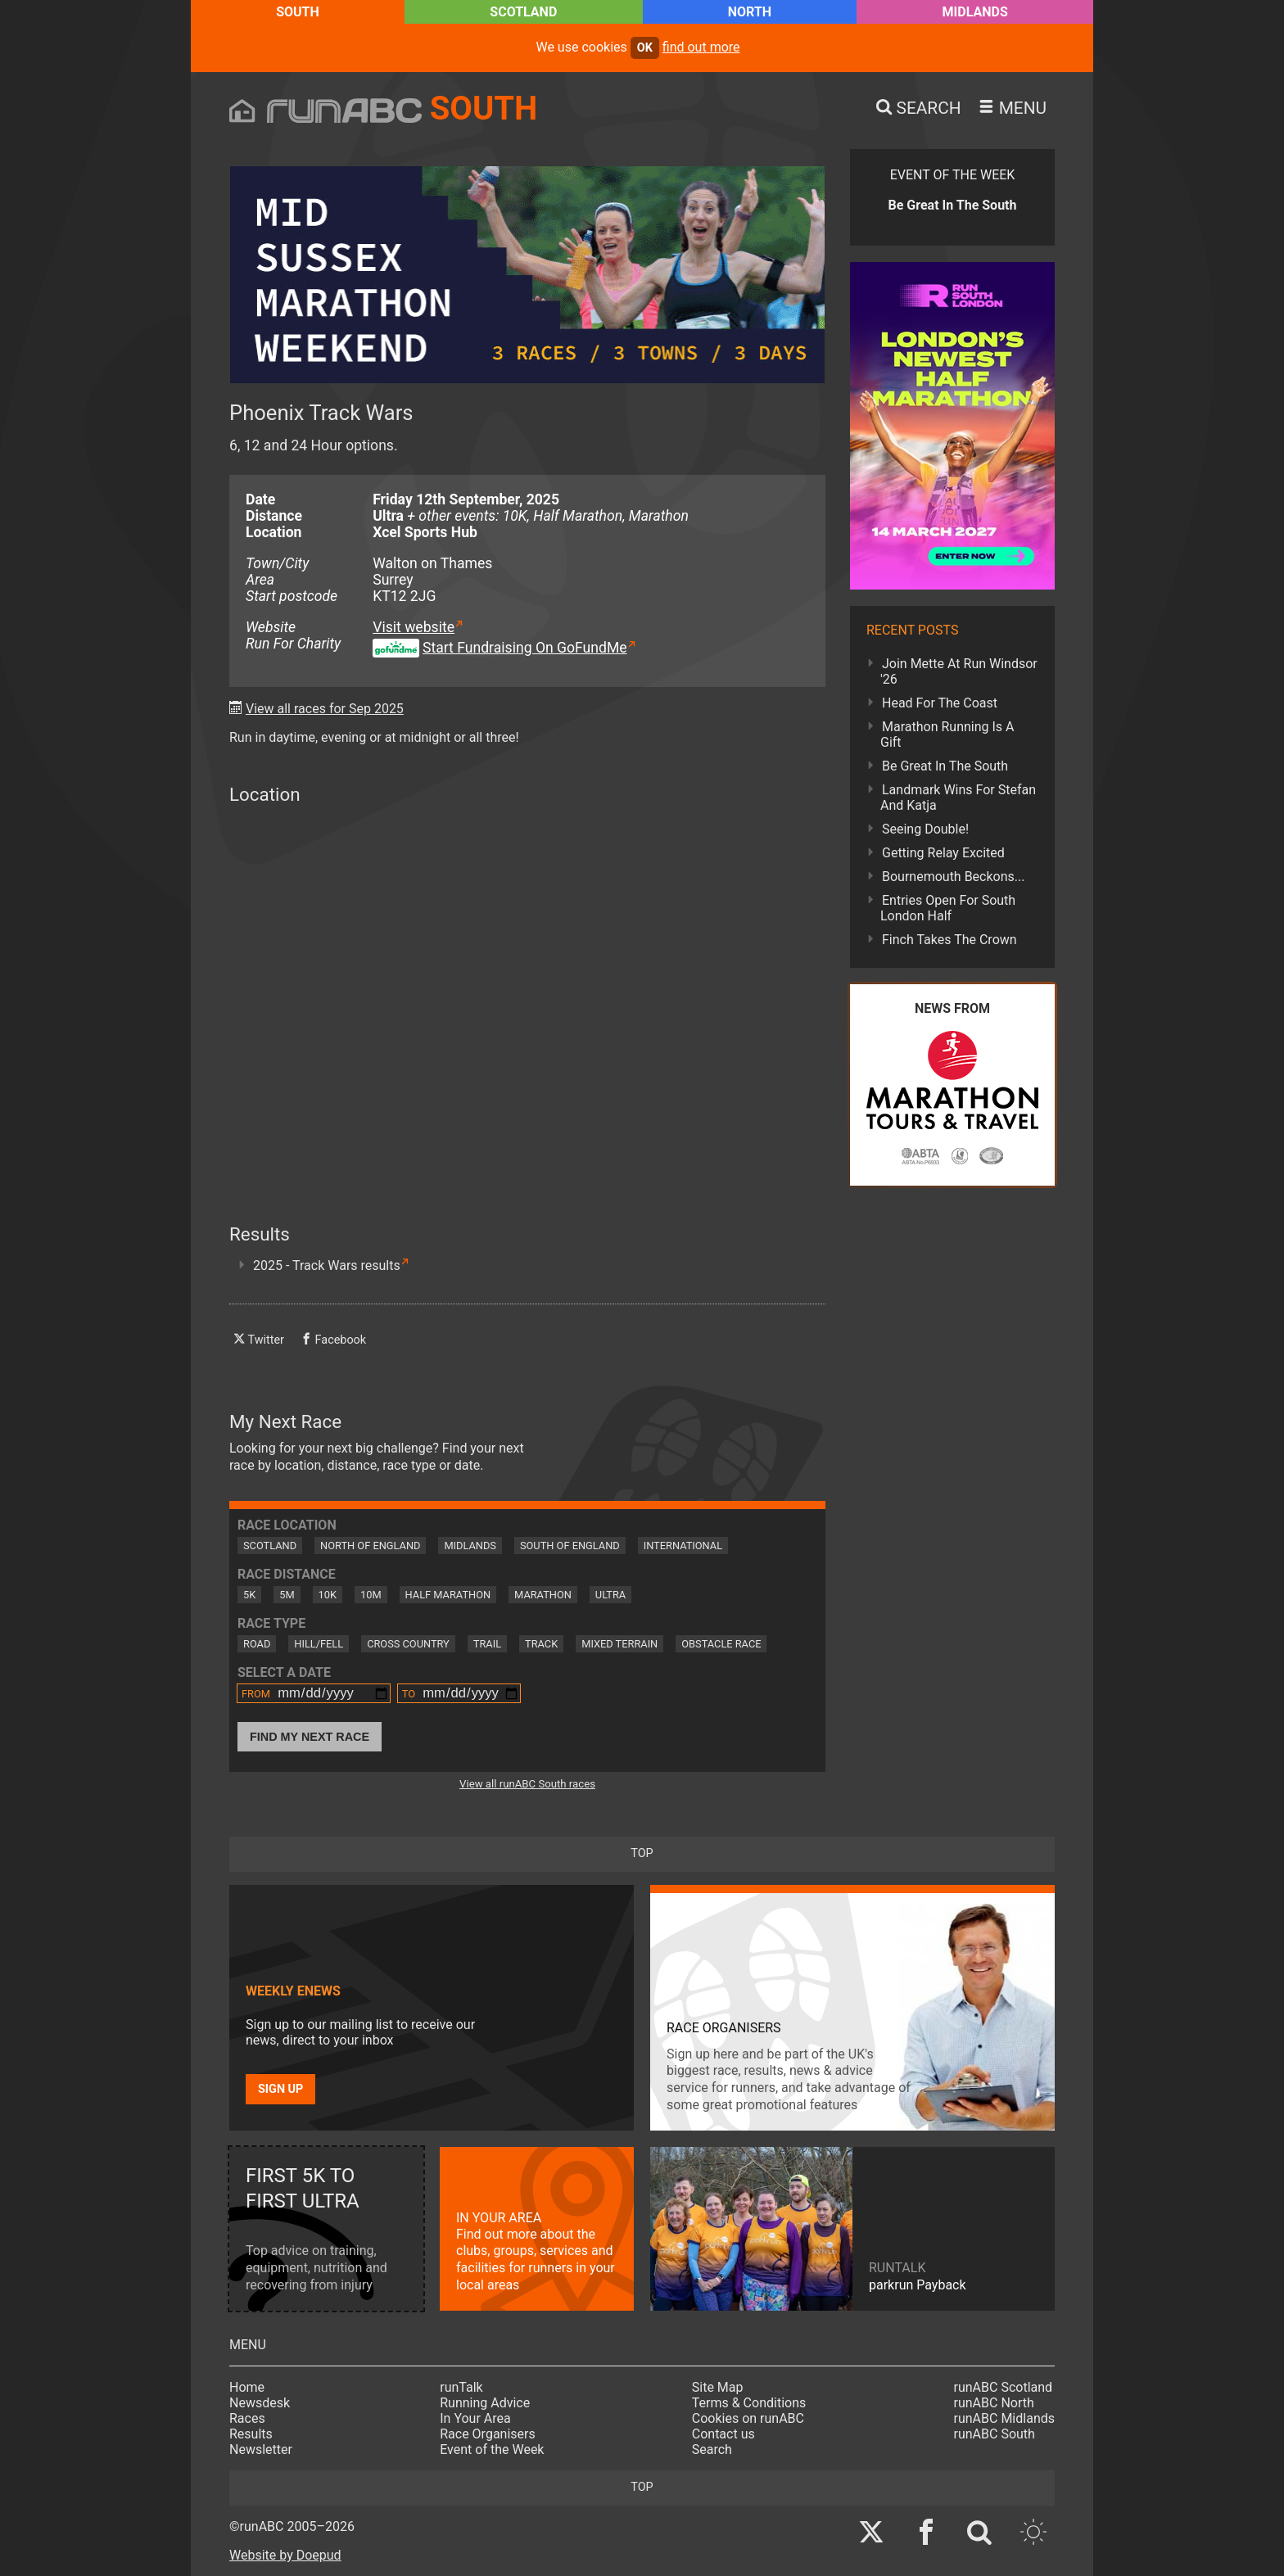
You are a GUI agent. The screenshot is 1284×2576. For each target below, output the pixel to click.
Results (251, 2434)
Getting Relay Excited (943, 853)
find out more (701, 47)
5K (249, 1595)
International (683, 1545)
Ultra (610, 1595)
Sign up (280, 2089)
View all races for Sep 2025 (325, 708)
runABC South (994, 2434)
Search (712, 2449)
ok (645, 48)
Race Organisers (488, 2434)
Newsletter (260, 2449)
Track (541, 1644)
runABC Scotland (1003, 2387)
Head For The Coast (939, 703)
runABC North (994, 2403)
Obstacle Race (721, 1644)
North (749, 12)
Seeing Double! (925, 829)
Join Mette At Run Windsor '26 (959, 671)
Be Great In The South (945, 766)
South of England (570, 1545)
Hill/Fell (318, 1644)
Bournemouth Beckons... (953, 876)
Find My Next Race (309, 1736)
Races (247, 2418)
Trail (487, 1644)
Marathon (543, 1595)
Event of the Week (492, 2449)
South (297, 12)
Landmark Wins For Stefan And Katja (958, 797)
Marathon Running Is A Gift (947, 734)
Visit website (413, 627)
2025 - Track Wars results (326, 1265)
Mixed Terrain (619, 1644)
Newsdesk (259, 2403)
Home (246, 2387)
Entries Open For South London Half (947, 908)
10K (328, 1595)
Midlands (975, 12)
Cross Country (408, 1644)
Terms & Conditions (749, 2403)
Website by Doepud (285, 2555)
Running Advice (485, 2403)
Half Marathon (448, 1595)
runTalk (461, 2387)
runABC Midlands (1004, 2418)
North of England (370, 1545)
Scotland (523, 12)
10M (371, 1595)
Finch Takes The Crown (949, 939)
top (642, 1853)
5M (286, 1595)
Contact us (723, 2434)
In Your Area (475, 2418)
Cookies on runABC (748, 2418)
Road (256, 1644)
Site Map (718, 2387)
